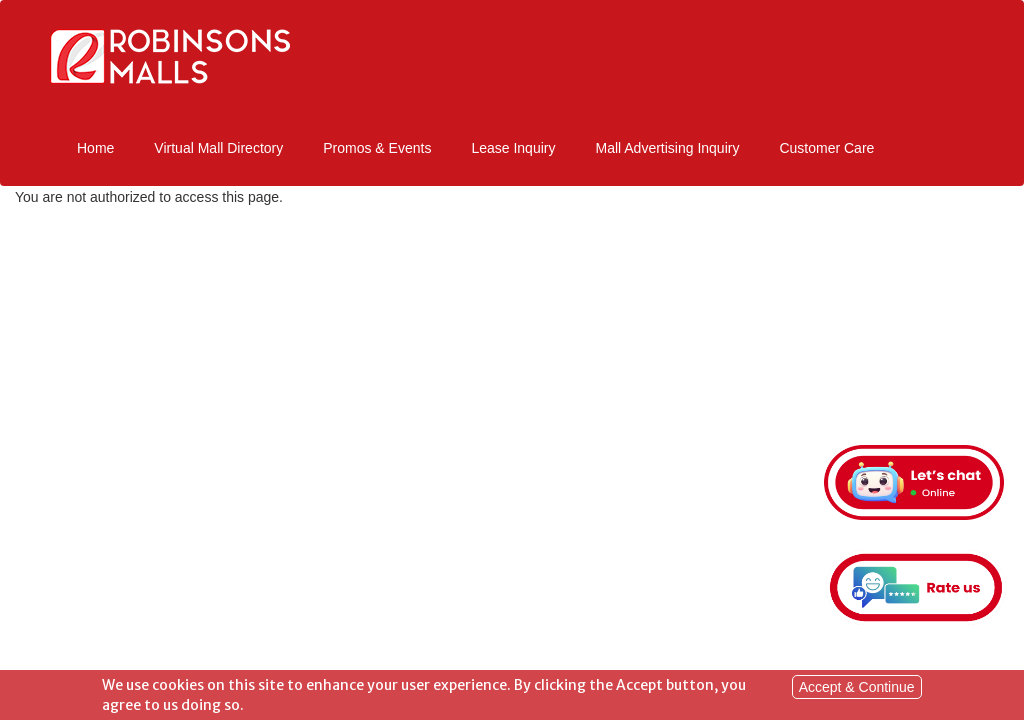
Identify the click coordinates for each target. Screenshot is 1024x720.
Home (95, 148)
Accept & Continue (857, 689)
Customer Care (826, 148)
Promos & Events (377, 148)
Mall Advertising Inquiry (667, 148)
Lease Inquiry (513, 148)
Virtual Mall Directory (218, 148)
